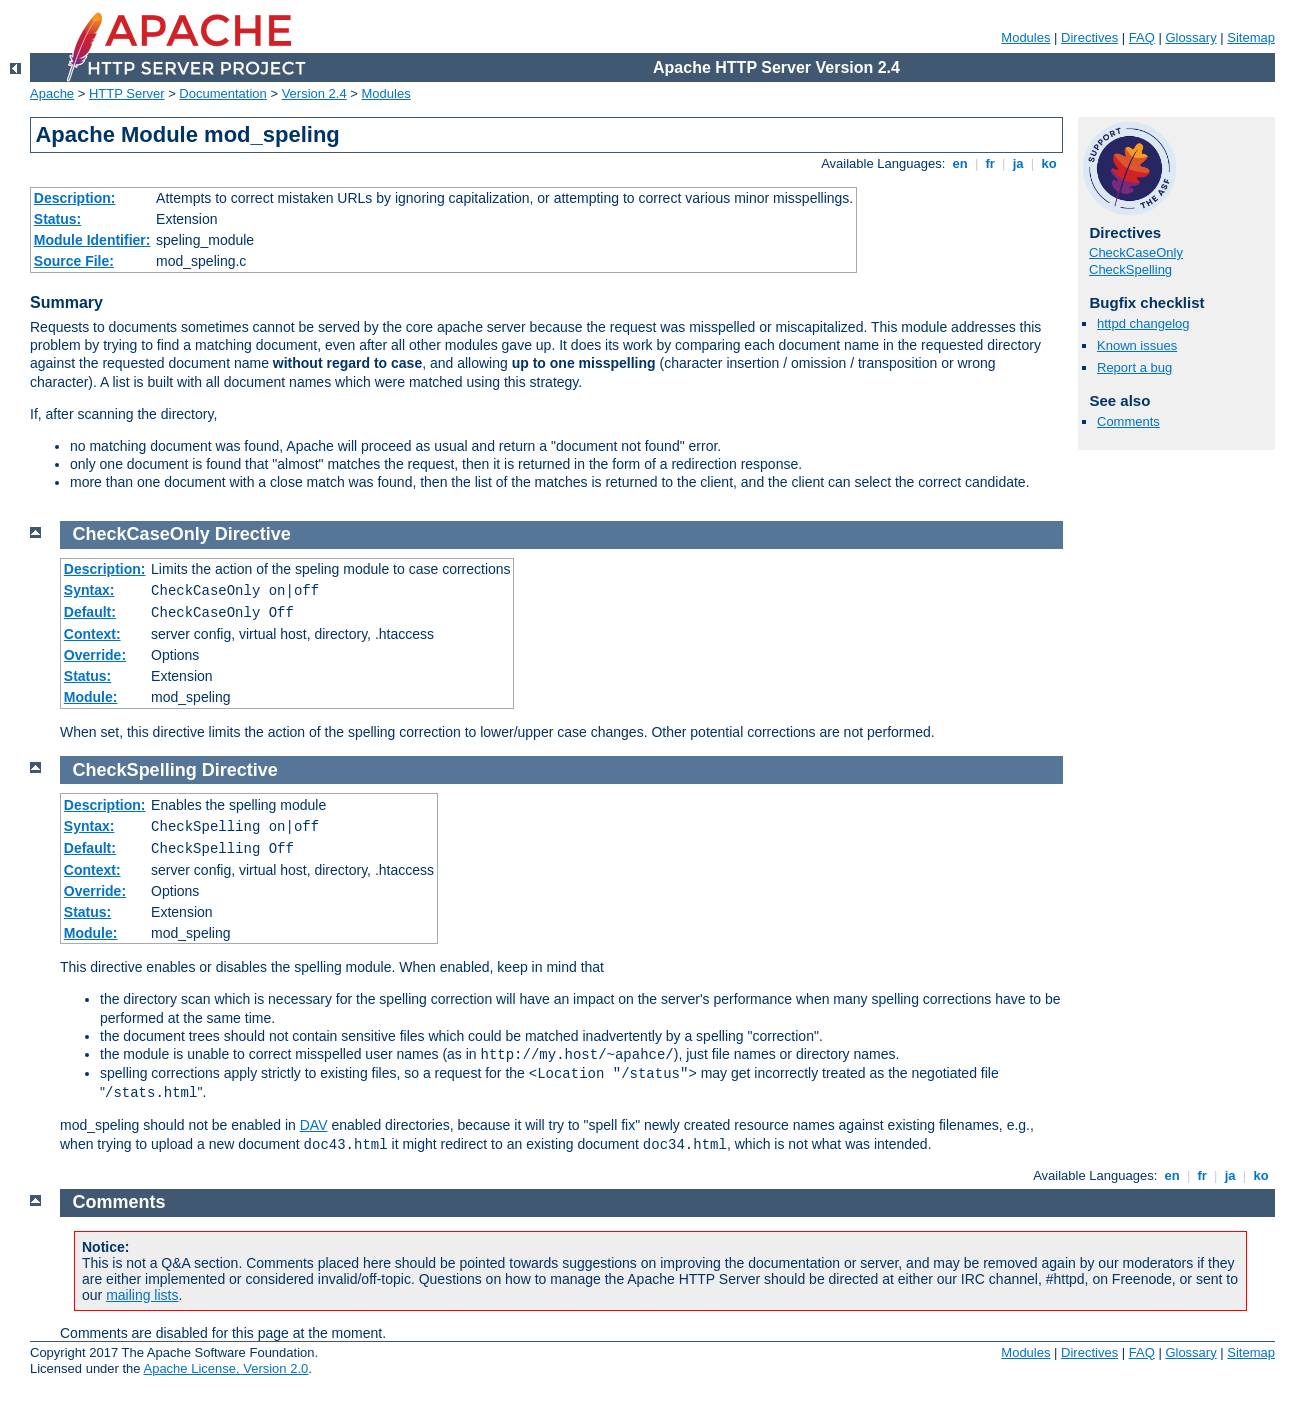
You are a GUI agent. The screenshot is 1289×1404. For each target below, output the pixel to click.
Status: (57, 219)
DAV (314, 1125)
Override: (95, 655)
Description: (75, 198)
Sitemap (1251, 37)
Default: (90, 612)
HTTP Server (127, 93)
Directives (1089, 37)
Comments (1128, 421)
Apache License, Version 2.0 (225, 1368)
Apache (52, 93)
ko (1049, 163)
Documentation (222, 93)
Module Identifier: (92, 240)
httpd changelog (1143, 323)
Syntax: (89, 590)
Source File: (74, 261)
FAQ (1142, 37)
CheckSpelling (1130, 269)
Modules (1025, 37)
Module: (91, 697)
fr (990, 163)
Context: (92, 634)
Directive (253, 534)
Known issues (1137, 345)
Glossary (1190, 37)
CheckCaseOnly (1136, 252)
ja (1018, 163)
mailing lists (142, 1295)
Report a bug (1134, 367)
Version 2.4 (314, 93)
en (960, 163)
